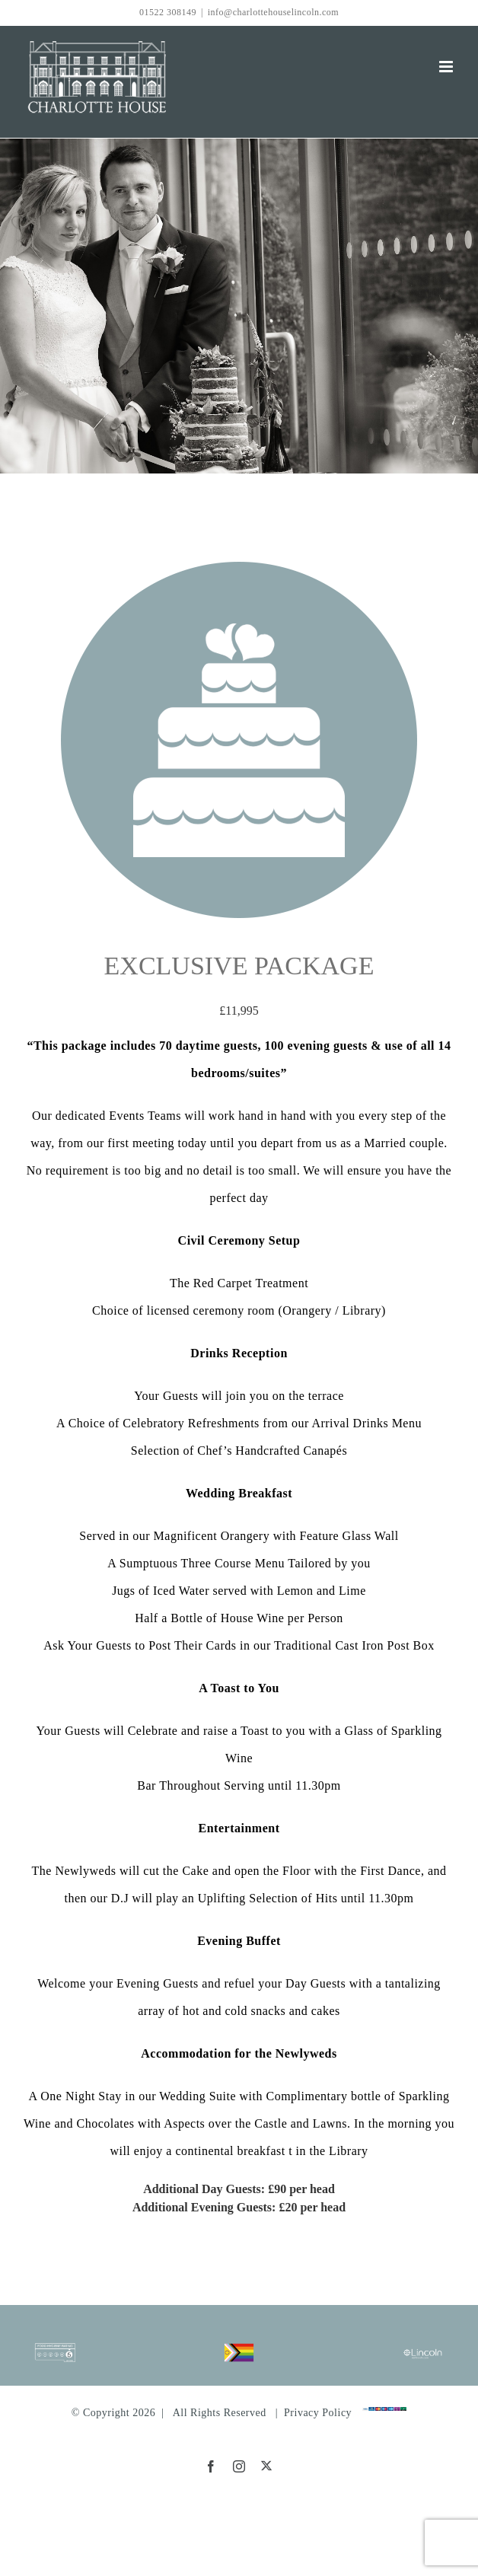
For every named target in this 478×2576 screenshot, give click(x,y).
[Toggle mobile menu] (447, 67)
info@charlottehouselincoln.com (273, 12)
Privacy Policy (318, 2412)
